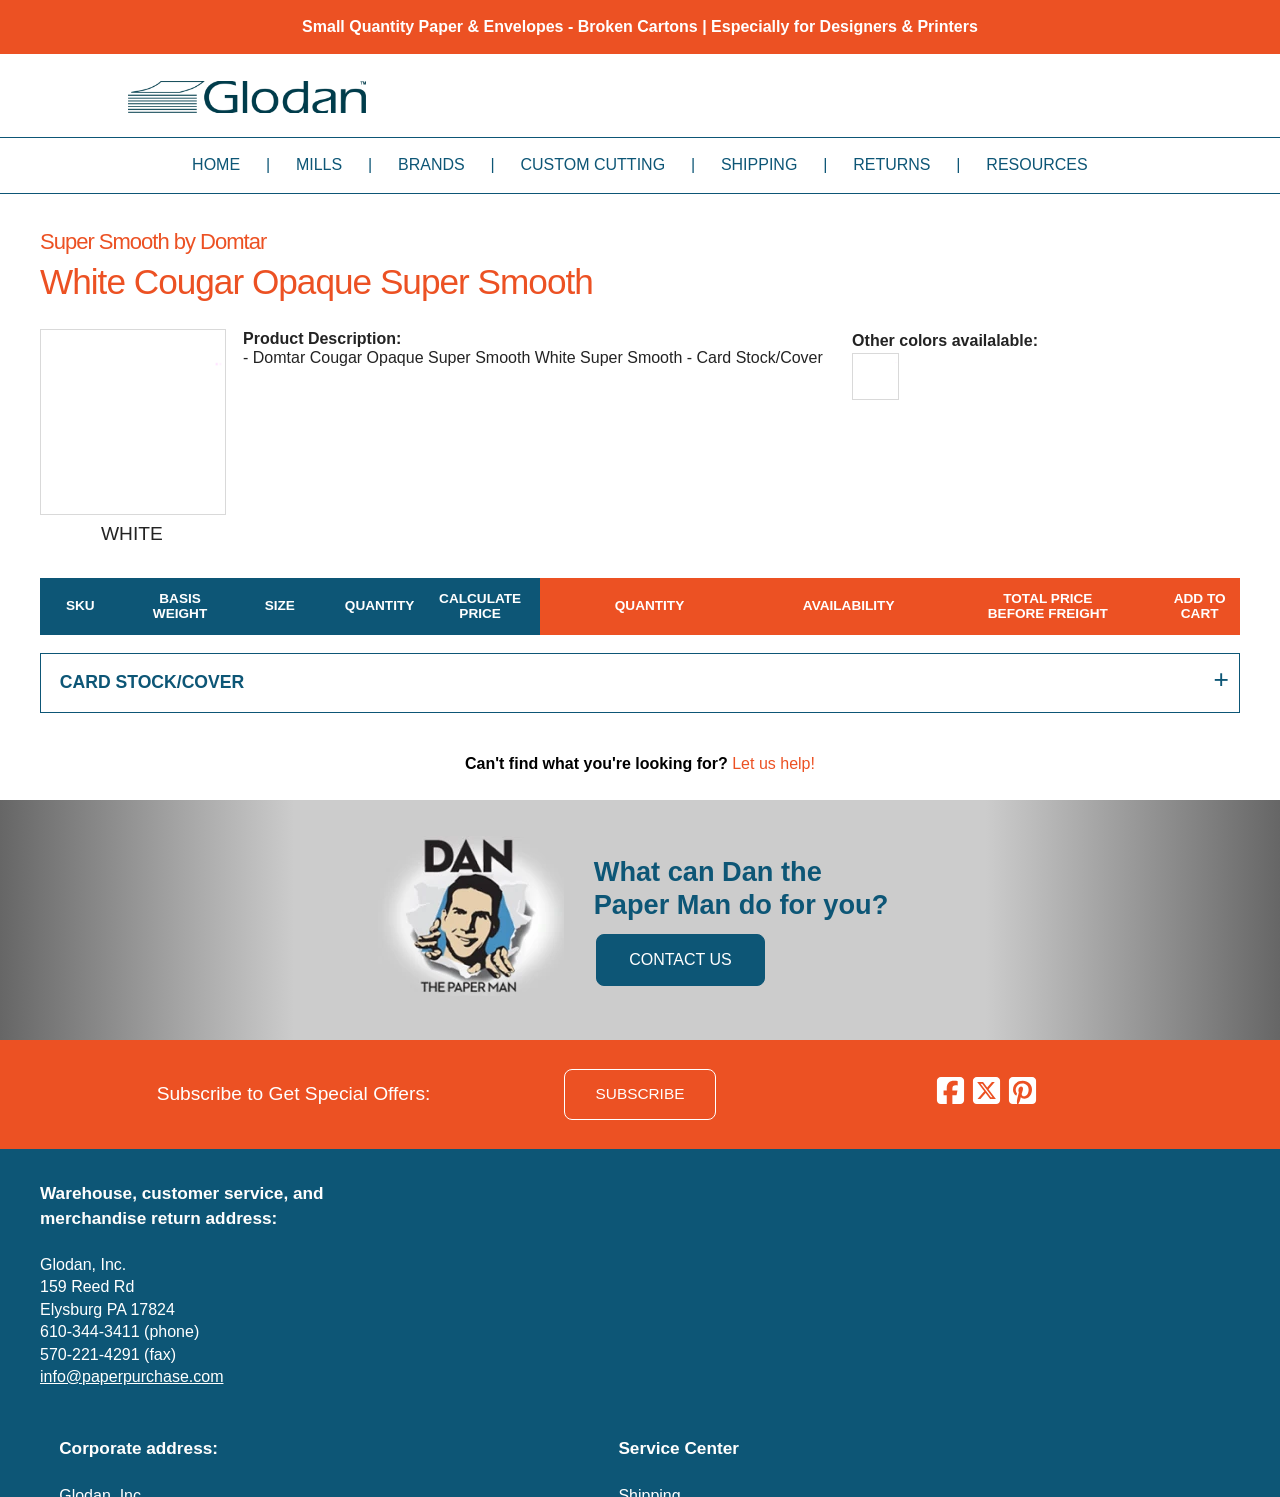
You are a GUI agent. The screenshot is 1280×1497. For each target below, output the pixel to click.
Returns (891, 164)
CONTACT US (680, 959)
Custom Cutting (592, 164)
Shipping (759, 164)
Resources (1036, 164)
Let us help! (773, 763)
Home (216, 164)
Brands (431, 164)
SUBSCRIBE (640, 1093)
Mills (319, 164)
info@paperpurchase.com (131, 1376)
